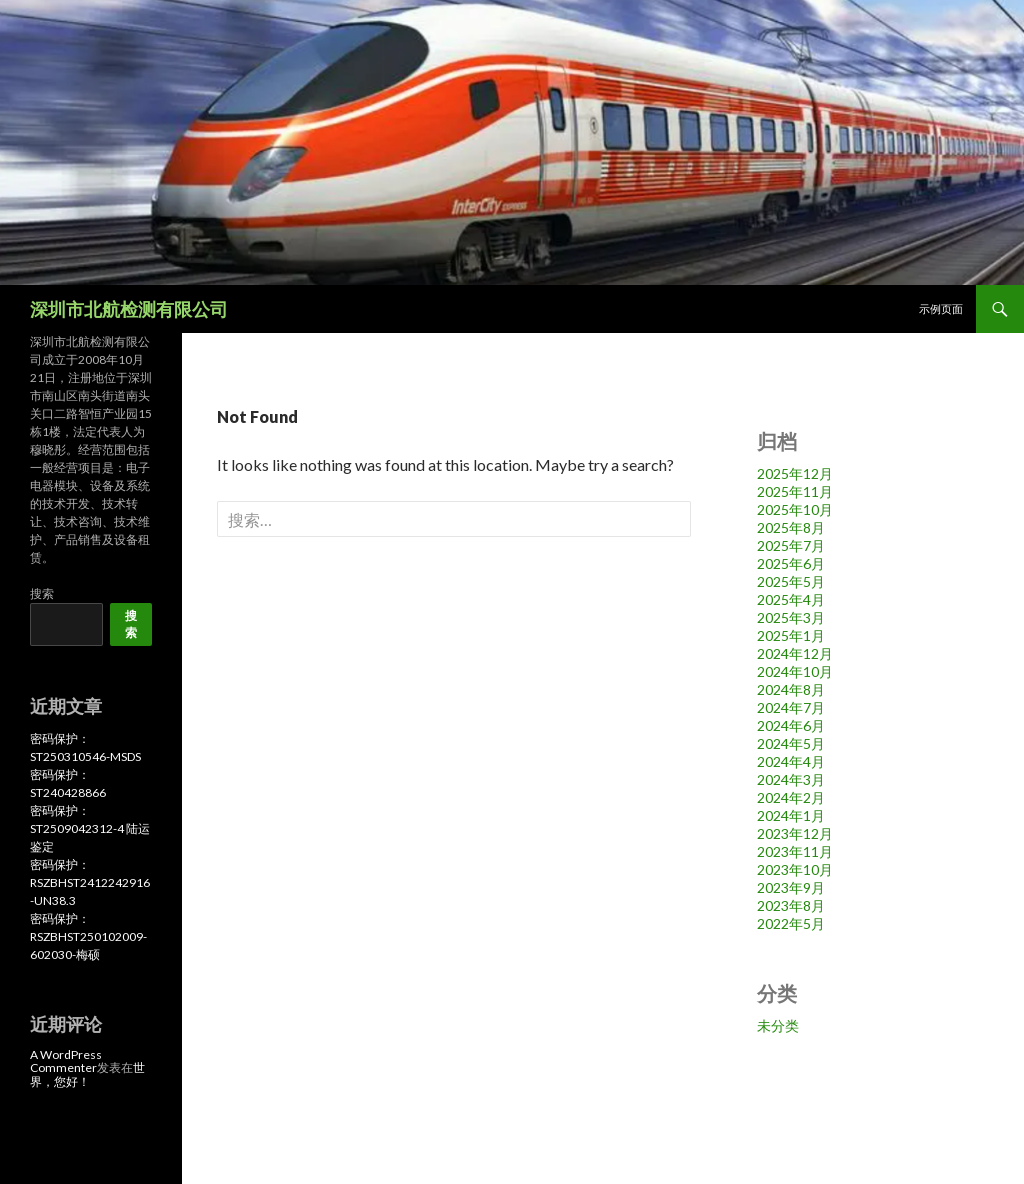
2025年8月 (791, 527)
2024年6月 (791, 725)
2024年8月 (791, 689)
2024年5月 (791, 743)
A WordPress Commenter (66, 1061)
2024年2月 (791, 797)
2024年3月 (791, 779)
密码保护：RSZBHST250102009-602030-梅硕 (88, 936)
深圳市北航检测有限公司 (129, 309)
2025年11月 (795, 491)
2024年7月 (791, 707)
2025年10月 (795, 509)
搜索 (42, 593)
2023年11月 (795, 851)
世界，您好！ (87, 1074)
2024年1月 (791, 815)
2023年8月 (791, 905)
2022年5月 (791, 923)
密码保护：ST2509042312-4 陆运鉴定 (90, 828)
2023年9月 (791, 887)
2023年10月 (795, 869)
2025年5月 (791, 581)
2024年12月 (795, 653)
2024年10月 (795, 671)
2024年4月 (791, 761)
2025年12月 (795, 473)
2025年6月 (791, 563)
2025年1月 (791, 635)
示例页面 (941, 308)
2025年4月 (791, 599)
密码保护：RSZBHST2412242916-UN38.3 (90, 882)
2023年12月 (795, 833)
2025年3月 (791, 617)
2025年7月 (791, 545)
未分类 (778, 1025)
